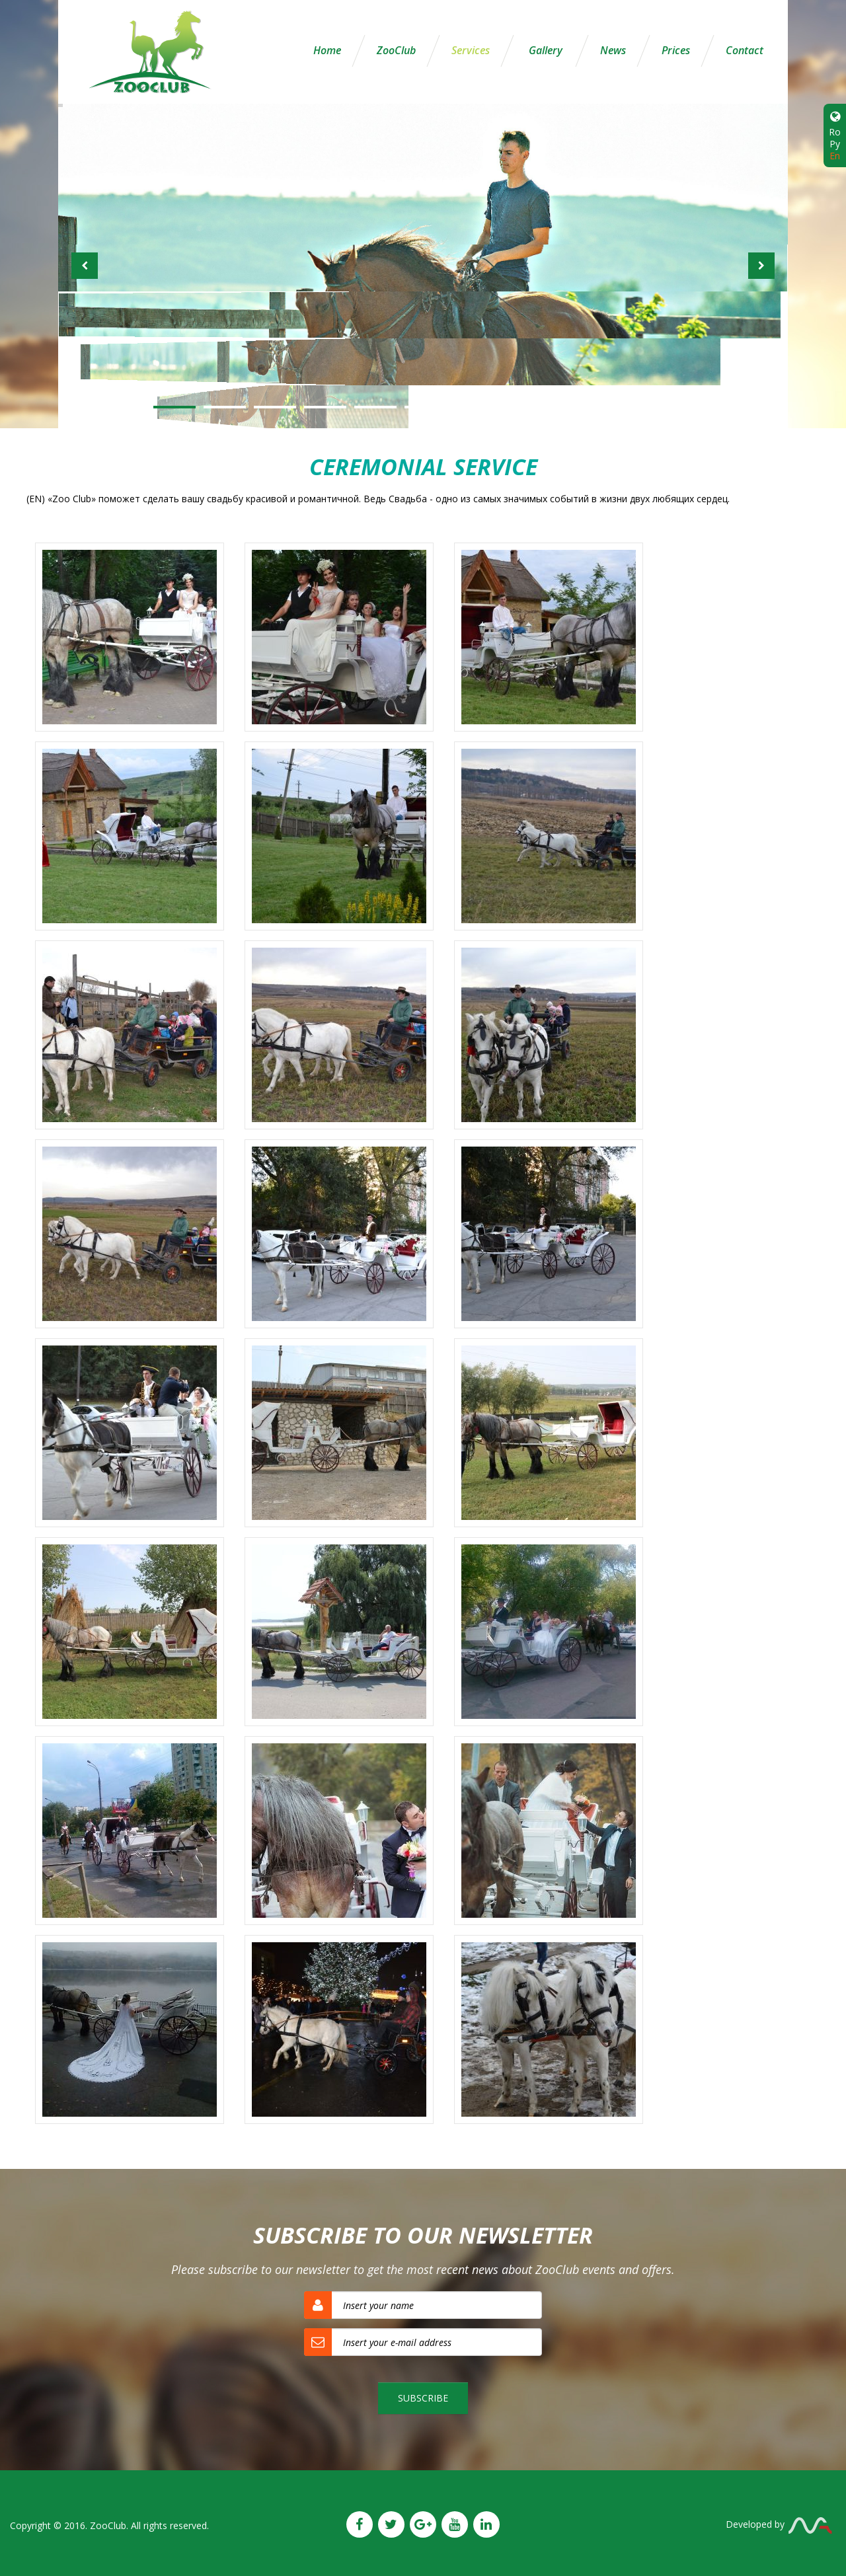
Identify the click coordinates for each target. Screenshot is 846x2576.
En (834, 155)
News (613, 50)
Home (327, 50)
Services (470, 50)
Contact (744, 50)
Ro (835, 132)
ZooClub (396, 50)
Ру (834, 143)
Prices (676, 50)
